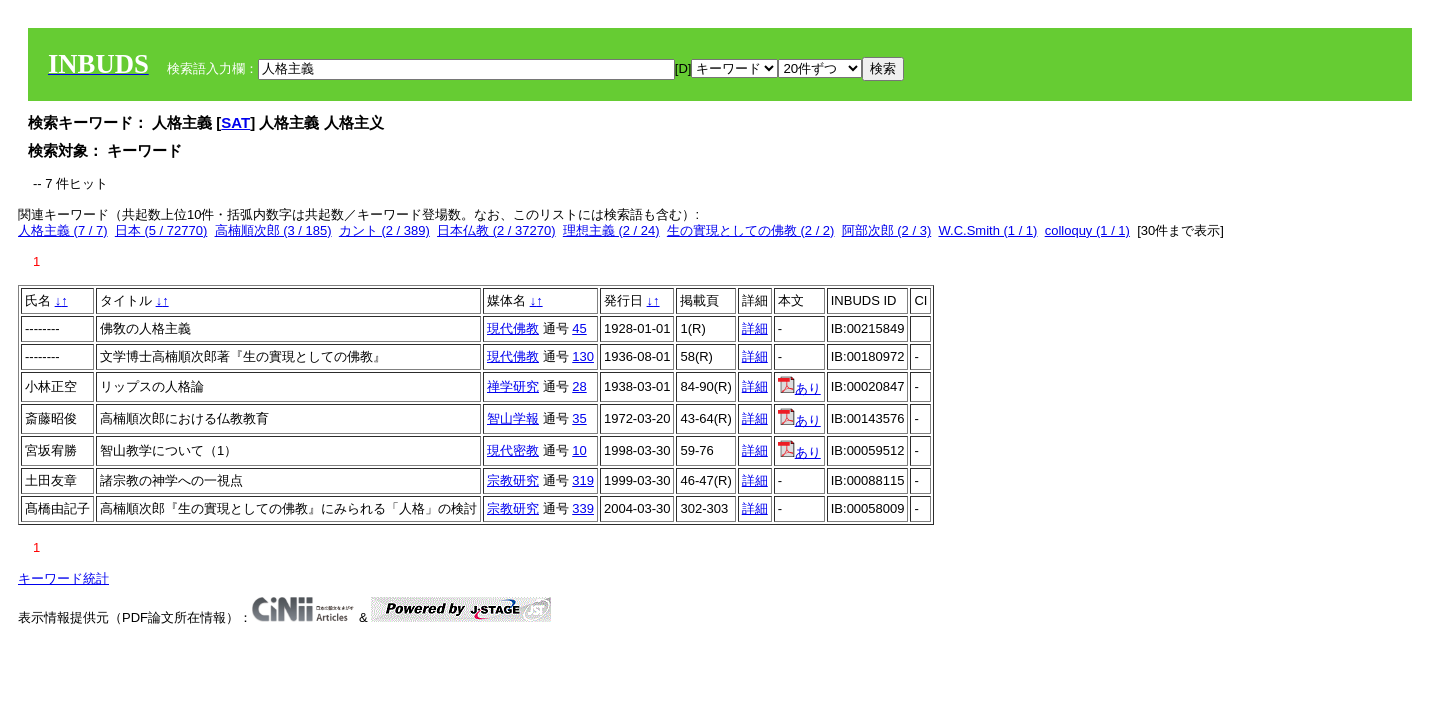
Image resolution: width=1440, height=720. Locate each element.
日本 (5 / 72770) (161, 230)
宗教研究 (513, 480)
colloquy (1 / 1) (1087, 230)
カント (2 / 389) (384, 230)
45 (579, 328)
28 (579, 386)
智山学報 (513, 418)
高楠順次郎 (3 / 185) (273, 230)
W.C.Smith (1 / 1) (987, 230)
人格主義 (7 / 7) (63, 230)
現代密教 (513, 450)
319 (583, 480)
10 (579, 450)
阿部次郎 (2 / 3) (887, 230)
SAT (235, 122)
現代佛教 (513, 328)
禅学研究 (513, 386)
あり (799, 388)
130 (583, 356)
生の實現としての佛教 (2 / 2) (751, 230)
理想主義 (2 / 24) (611, 230)
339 (583, 508)
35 (579, 418)
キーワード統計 (63, 578)
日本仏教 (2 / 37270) (496, 230)
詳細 (755, 328)
